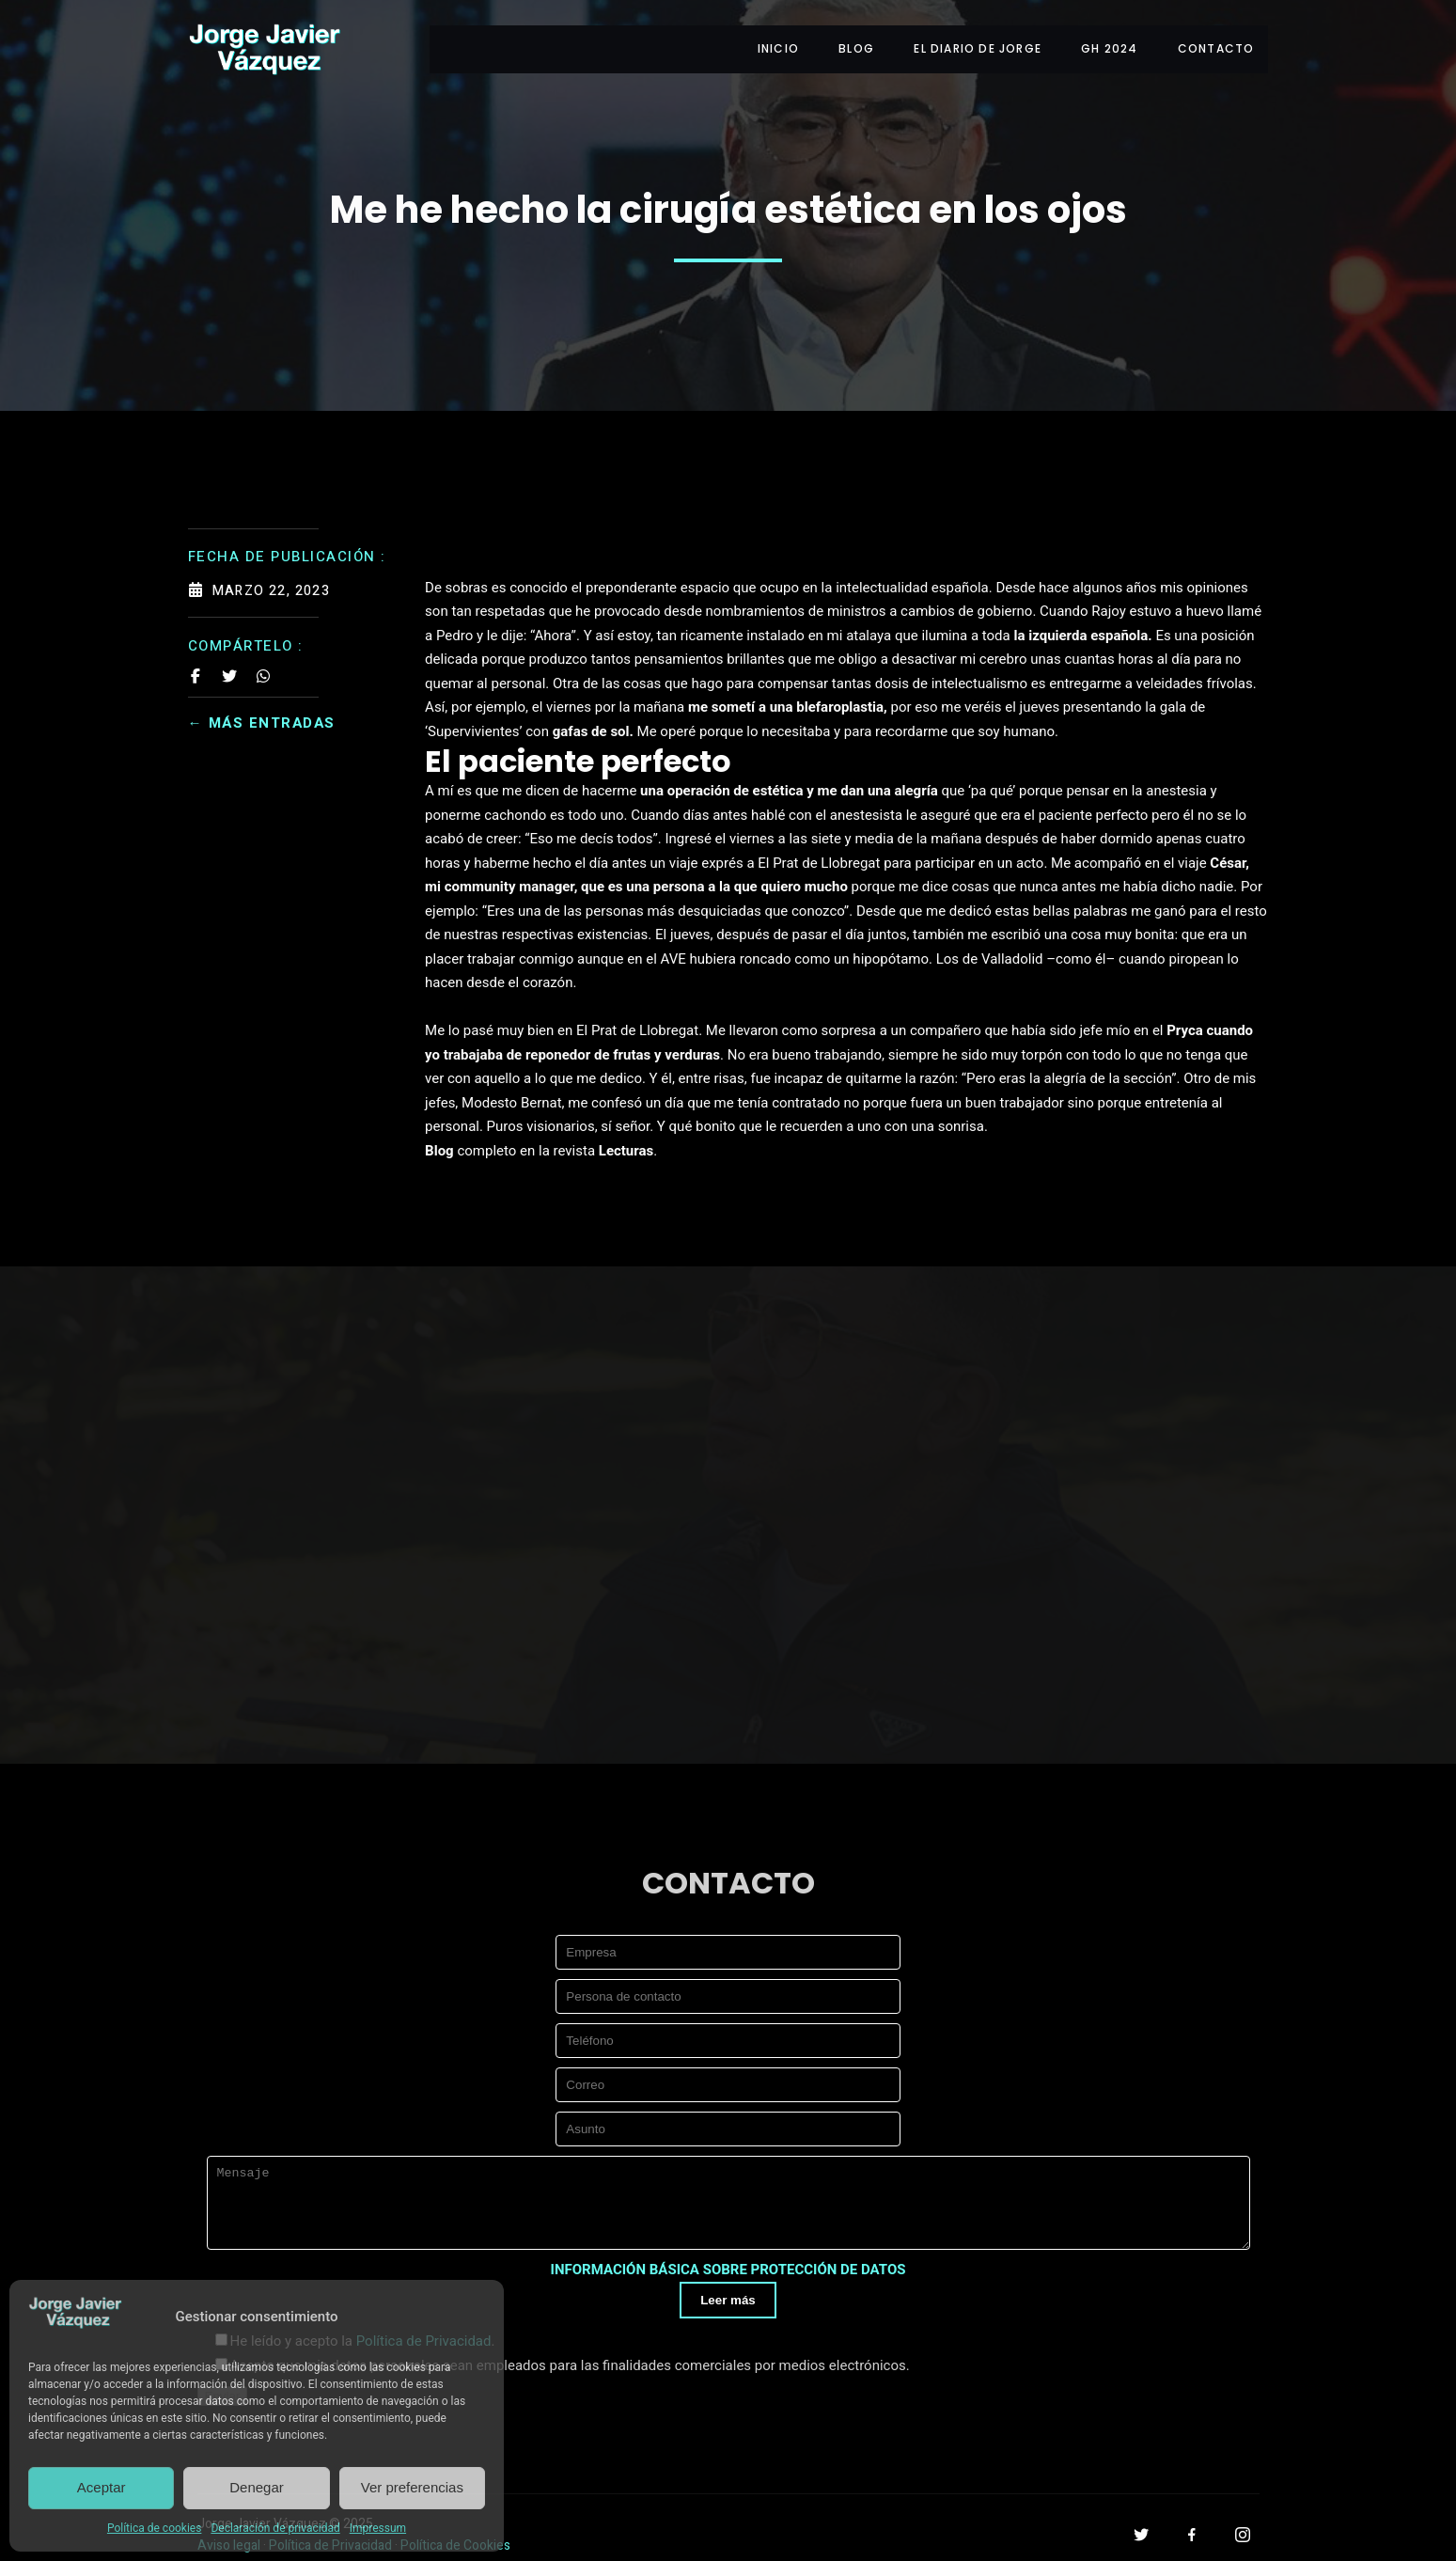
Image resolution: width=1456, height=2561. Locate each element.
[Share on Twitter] (229, 667)
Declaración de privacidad (275, 2528)
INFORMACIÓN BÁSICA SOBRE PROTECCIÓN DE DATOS (728, 2263)
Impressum (378, 2528)
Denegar (256, 2487)
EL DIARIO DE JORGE (973, 45)
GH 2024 (1106, 45)
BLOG (849, 45)
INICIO (768, 45)
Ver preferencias (412, 2487)
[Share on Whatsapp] (263, 667)
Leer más (728, 2294)
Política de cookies (154, 2528)
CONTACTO (1216, 45)
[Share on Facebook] (195, 667)
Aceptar (101, 2487)
